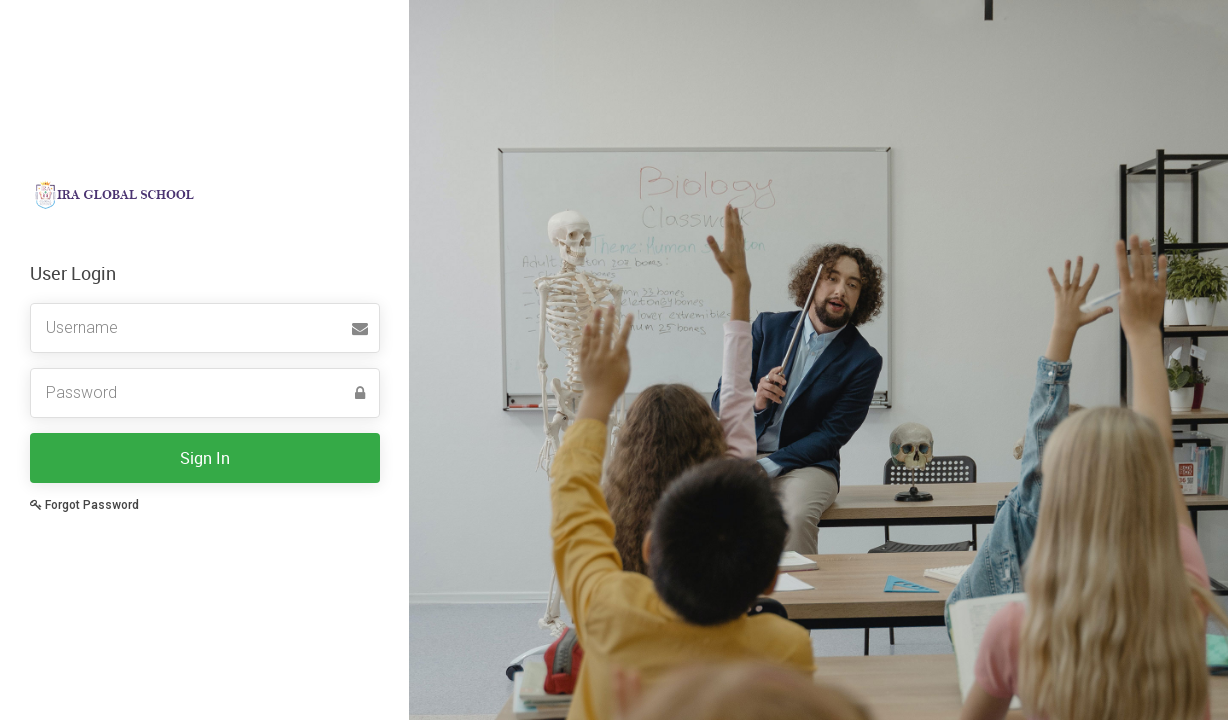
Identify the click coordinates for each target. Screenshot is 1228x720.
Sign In (205, 458)
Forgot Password (84, 505)
